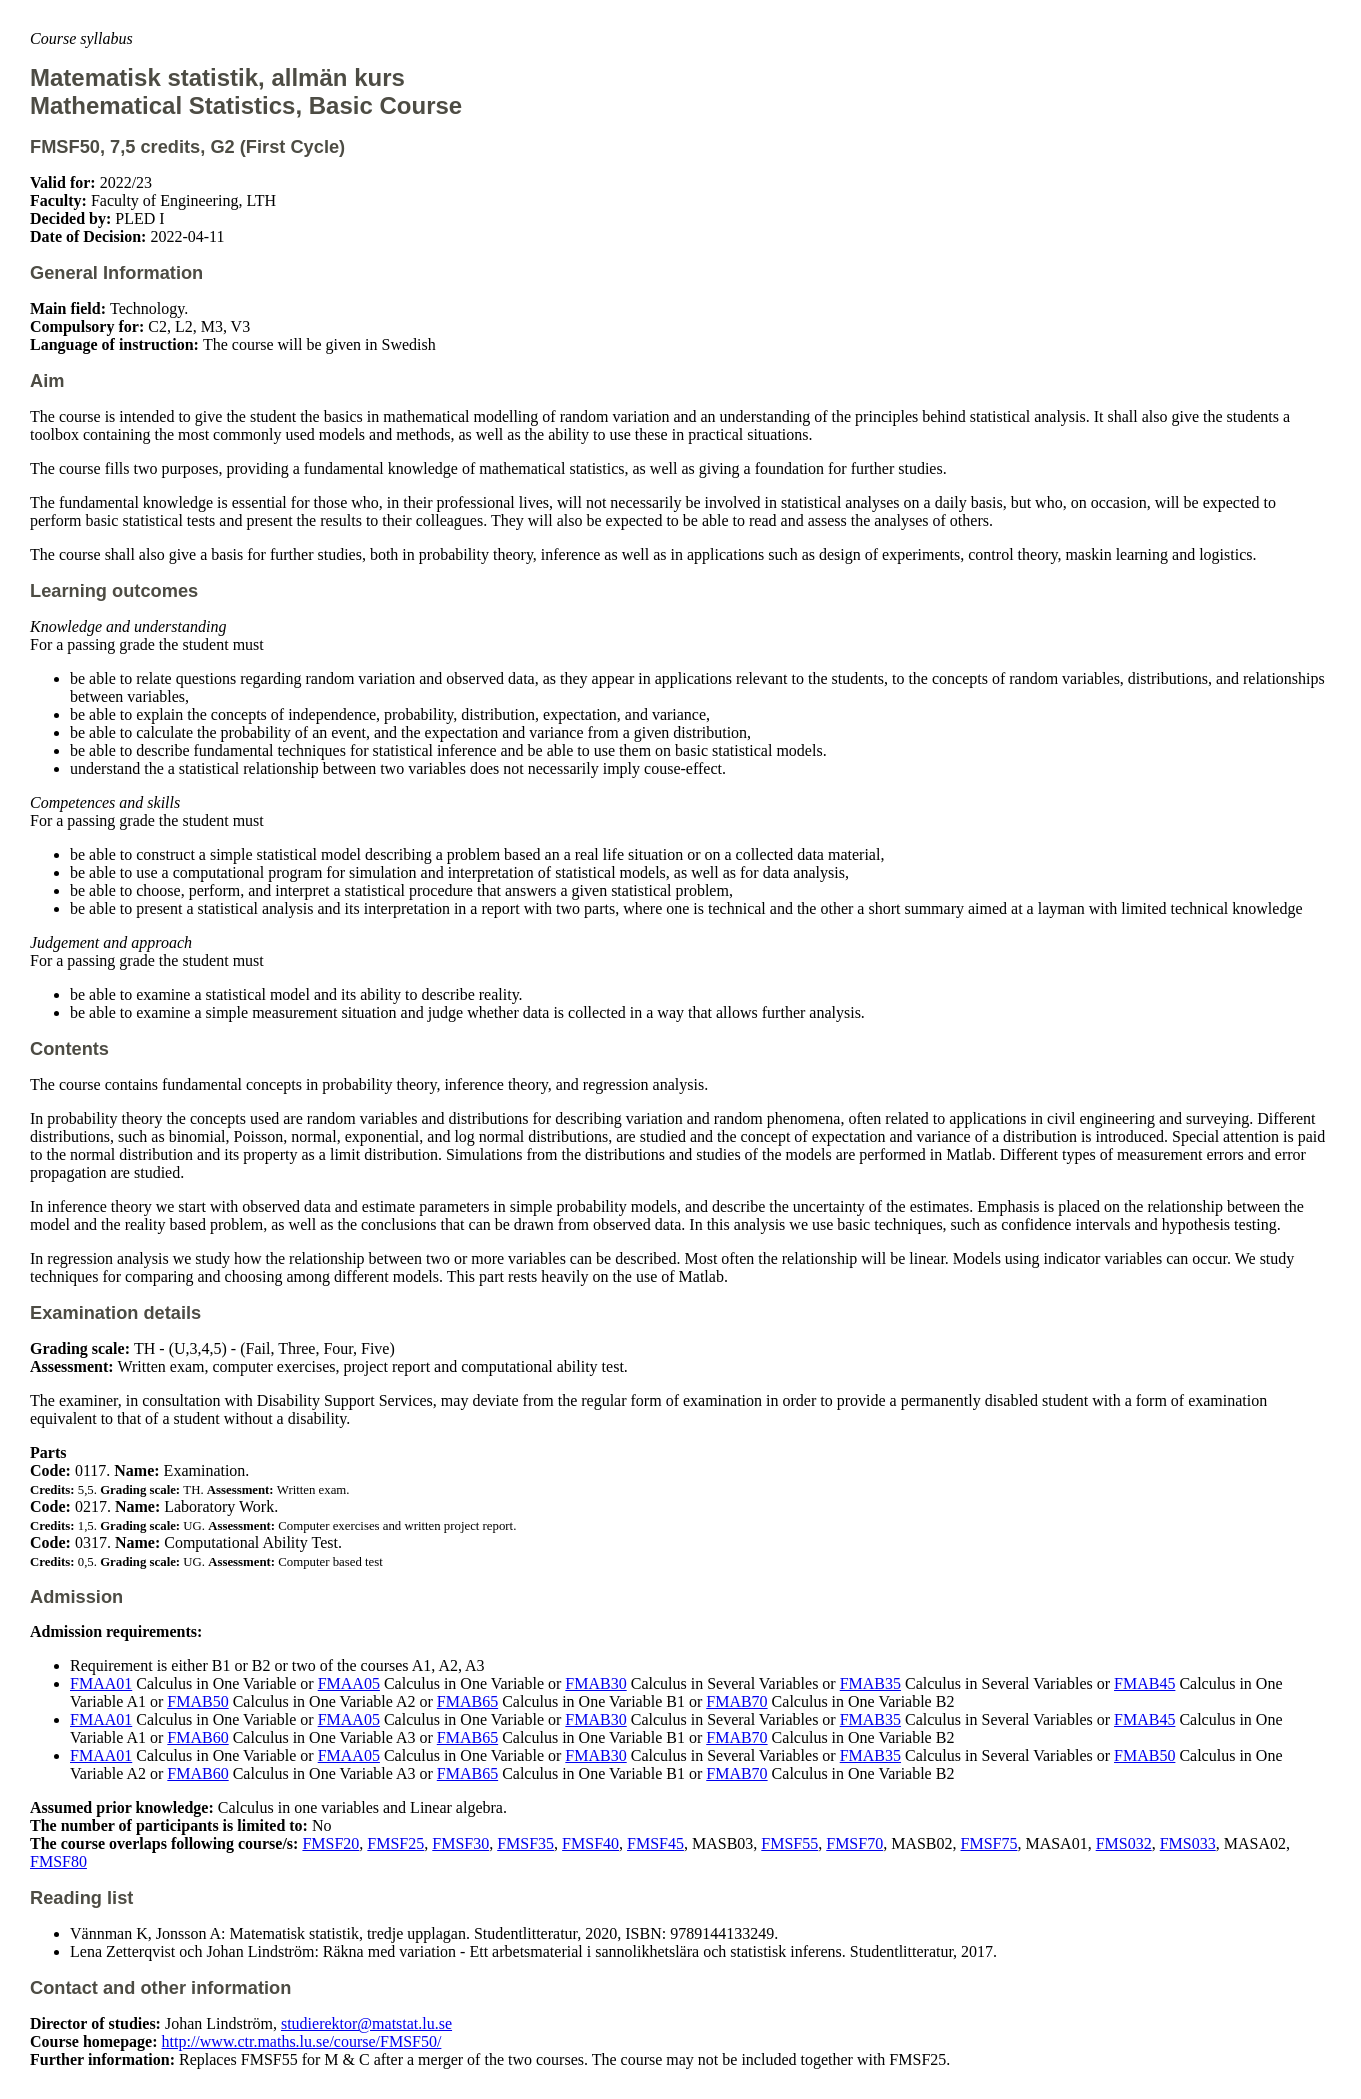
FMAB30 (595, 1683)
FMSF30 (460, 1843)
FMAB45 (1144, 1683)
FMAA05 (349, 1683)
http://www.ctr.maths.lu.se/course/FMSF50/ (302, 2041)
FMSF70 (854, 1843)
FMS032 (1124, 1843)
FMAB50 (197, 1701)
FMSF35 (525, 1843)
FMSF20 (330, 1843)
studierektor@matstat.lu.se (366, 2023)
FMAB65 (467, 1701)
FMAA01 (101, 1683)
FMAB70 (736, 1701)
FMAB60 (197, 1737)
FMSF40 (590, 1843)
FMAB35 (870, 1683)
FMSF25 (395, 1843)
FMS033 (1188, 1843)
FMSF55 (789, 1843)
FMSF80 (58, 1861)
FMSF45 (655, 1843)
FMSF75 (989, 1843)
